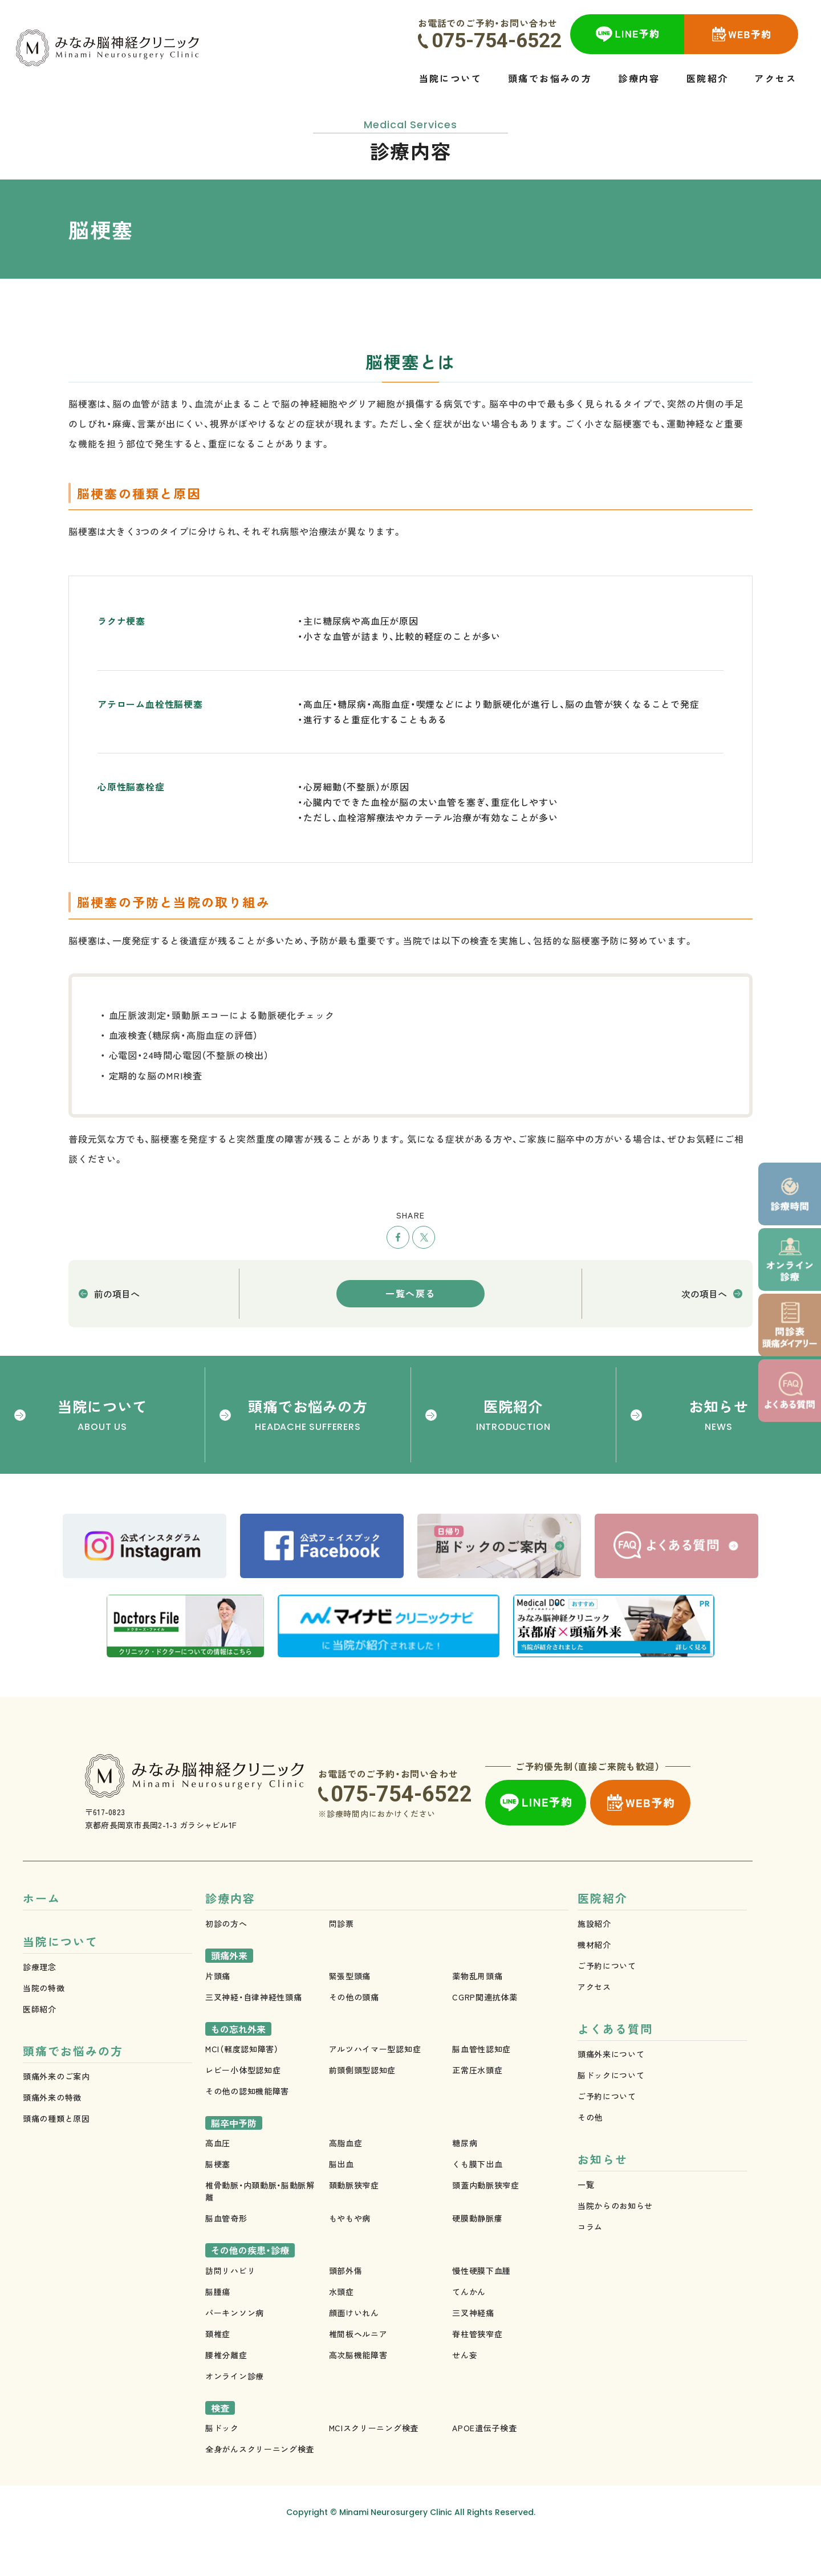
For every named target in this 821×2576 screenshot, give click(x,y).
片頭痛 (217, 2013)
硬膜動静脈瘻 (477, 2255)
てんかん (469, 2328)
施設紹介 (594, 1960)
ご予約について (607, 2002)
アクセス (594, 2023)
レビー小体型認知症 (243, 2107)
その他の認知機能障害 (247, 2128)
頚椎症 (217, 2371)
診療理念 (39, 2006)
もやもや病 (350, 2255)
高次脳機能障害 (358, 2392)
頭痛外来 (229, 1992)
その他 (590, 2157)
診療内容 (230, 1935)
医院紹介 (603, 1935)
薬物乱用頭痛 (477, 2013)
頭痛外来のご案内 (56, 2119)
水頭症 (341, 2328)
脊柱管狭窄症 (477, 2371)
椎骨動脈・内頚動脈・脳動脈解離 (260, 2228)
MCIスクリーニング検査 (373, 2465)
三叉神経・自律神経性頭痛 (253, 2034)
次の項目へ (704, 1294)
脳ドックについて (611, 2115)
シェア (398, 1237)
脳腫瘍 (217, 2328)
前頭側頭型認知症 (362, 2107)
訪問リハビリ (230, 2307)
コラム (590, 2269)
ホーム (41, 1935)
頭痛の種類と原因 (56, 2161)
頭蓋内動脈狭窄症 (485, 2222)
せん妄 (464, 2392)
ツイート (423, 1237)
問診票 (341, 1960)
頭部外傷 (346, 2307)
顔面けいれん (354, 2349)
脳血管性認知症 (481, 2086)
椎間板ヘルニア (358, 2371)
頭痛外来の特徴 (52, 2140)
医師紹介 (39, 2049)
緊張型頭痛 (350, 2013)
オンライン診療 (234, 2413)
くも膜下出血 (477, 2201)
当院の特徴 (44, 2027)
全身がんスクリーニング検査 (259, 2486)
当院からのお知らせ (615, 2248)
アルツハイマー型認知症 (375, 2086)
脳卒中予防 (234, 2160)
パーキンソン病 (234, 2349)
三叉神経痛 (473, 2349)
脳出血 (341, 2201)
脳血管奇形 (226, 2255)
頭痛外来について (611, 2094)
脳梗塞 (217, 2201)
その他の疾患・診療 (250, 2287)
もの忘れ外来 (238, 2066)
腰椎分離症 (226, 2392)
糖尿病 (464, 2180)
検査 (220, 2445)
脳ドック (222, 2465)
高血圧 (217, 2180)
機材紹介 (594, 1981)
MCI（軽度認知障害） (242, 2086)
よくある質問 (615, 2068)
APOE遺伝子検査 (484, 2465)
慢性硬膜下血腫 (481, 2307)
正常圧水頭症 (477, 2107)
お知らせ (603, 2202)
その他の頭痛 (354, 2034)
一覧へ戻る (410, 1293)
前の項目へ (117, 1294)
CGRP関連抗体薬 (484, 2034)
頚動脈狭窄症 (354, 2222)
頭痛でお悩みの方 (73, 2093)
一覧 (586, 2227)
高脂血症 (346, 2180)
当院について (60, 1981)
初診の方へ (226, 1960)
